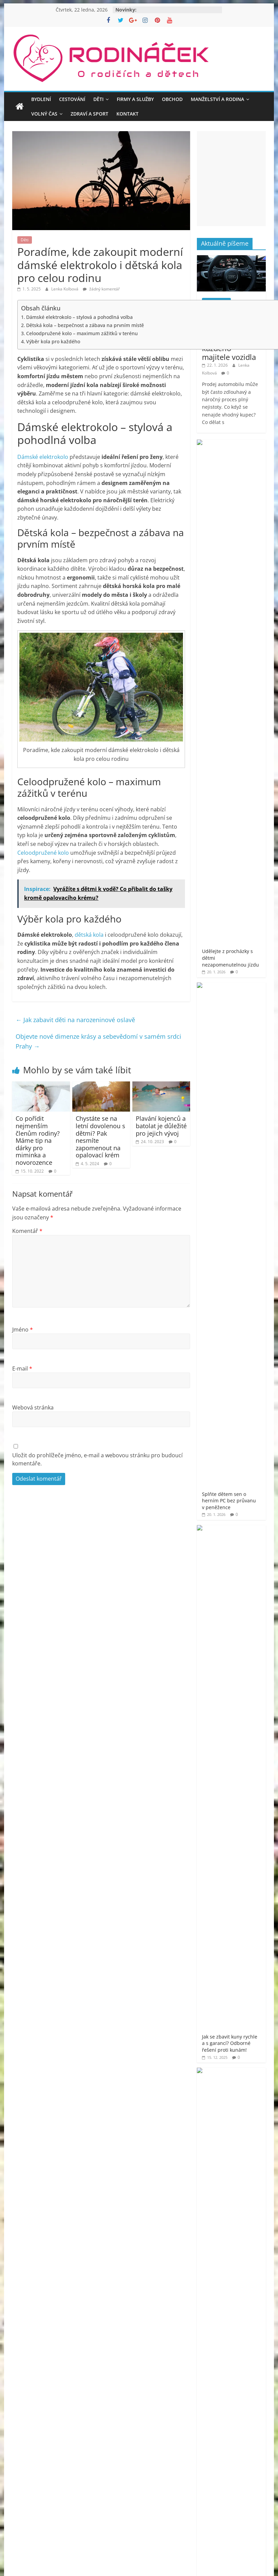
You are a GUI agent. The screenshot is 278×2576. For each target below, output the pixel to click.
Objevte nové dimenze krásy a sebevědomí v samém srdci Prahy (98, 1041)
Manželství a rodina (217, 99)
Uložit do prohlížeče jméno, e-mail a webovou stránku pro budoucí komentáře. (97, 1459)
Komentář (27, 1231)
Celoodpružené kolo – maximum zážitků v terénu (82, 333)
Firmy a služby (135, 99)
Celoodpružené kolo (43, 852)
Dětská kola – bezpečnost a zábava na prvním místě (85, 325)
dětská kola (89, 934)
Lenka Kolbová (65, 289)
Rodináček (229, 1130)
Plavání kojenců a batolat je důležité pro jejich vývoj (161, 1125)
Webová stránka (33, 1407)
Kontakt (127, 113)
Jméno (22, 1329)
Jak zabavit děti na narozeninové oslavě (75, 1020)
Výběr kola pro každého (53, 341)
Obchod (172, 99)
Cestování (72, 99)
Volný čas (44, 113)
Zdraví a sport (89, 113)
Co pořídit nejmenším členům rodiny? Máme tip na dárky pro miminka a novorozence (38, 1140)
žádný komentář (101, 289)
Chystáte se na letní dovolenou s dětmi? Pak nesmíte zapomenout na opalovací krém (100, 1136)
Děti (98, 99)
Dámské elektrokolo (42, 457)
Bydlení (41, 99)
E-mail (22, 1368)
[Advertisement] (139, 1554)
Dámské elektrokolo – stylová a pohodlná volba (79, 317)
